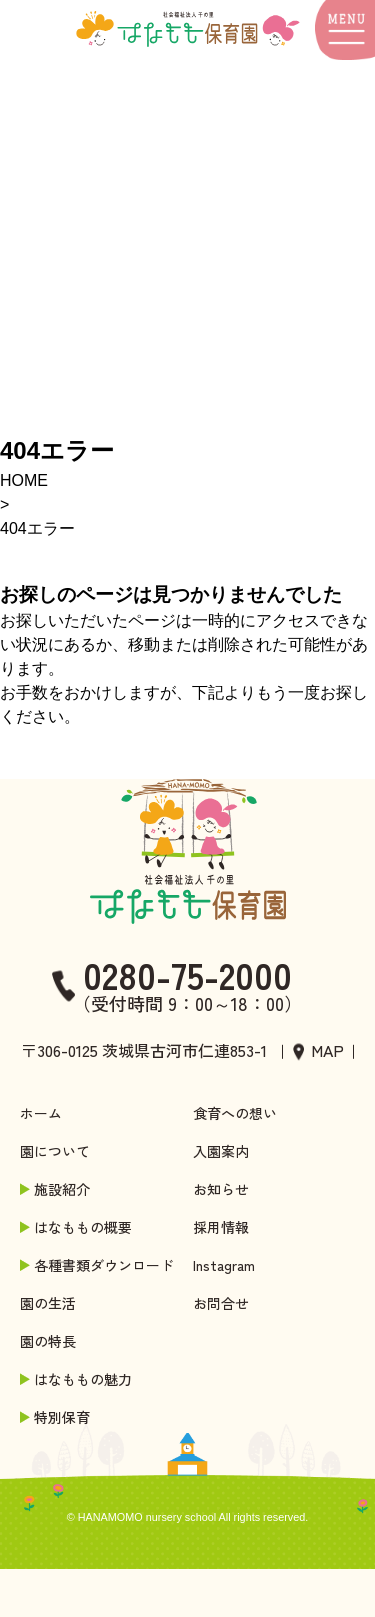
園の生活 (48, 1303)
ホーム (41, 1113)
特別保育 (57, 1417)
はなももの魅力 (78, 1379)
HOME (24, 480)
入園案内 (221, 1151)
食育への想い (235, 1113)
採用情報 (221, 1227)
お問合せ (221, 1303)
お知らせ (221, 1189)
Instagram (224, 1265)
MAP (327, 1050)
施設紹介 (57, 1189)
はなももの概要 (78, 1227)
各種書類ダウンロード (99, 1265)
